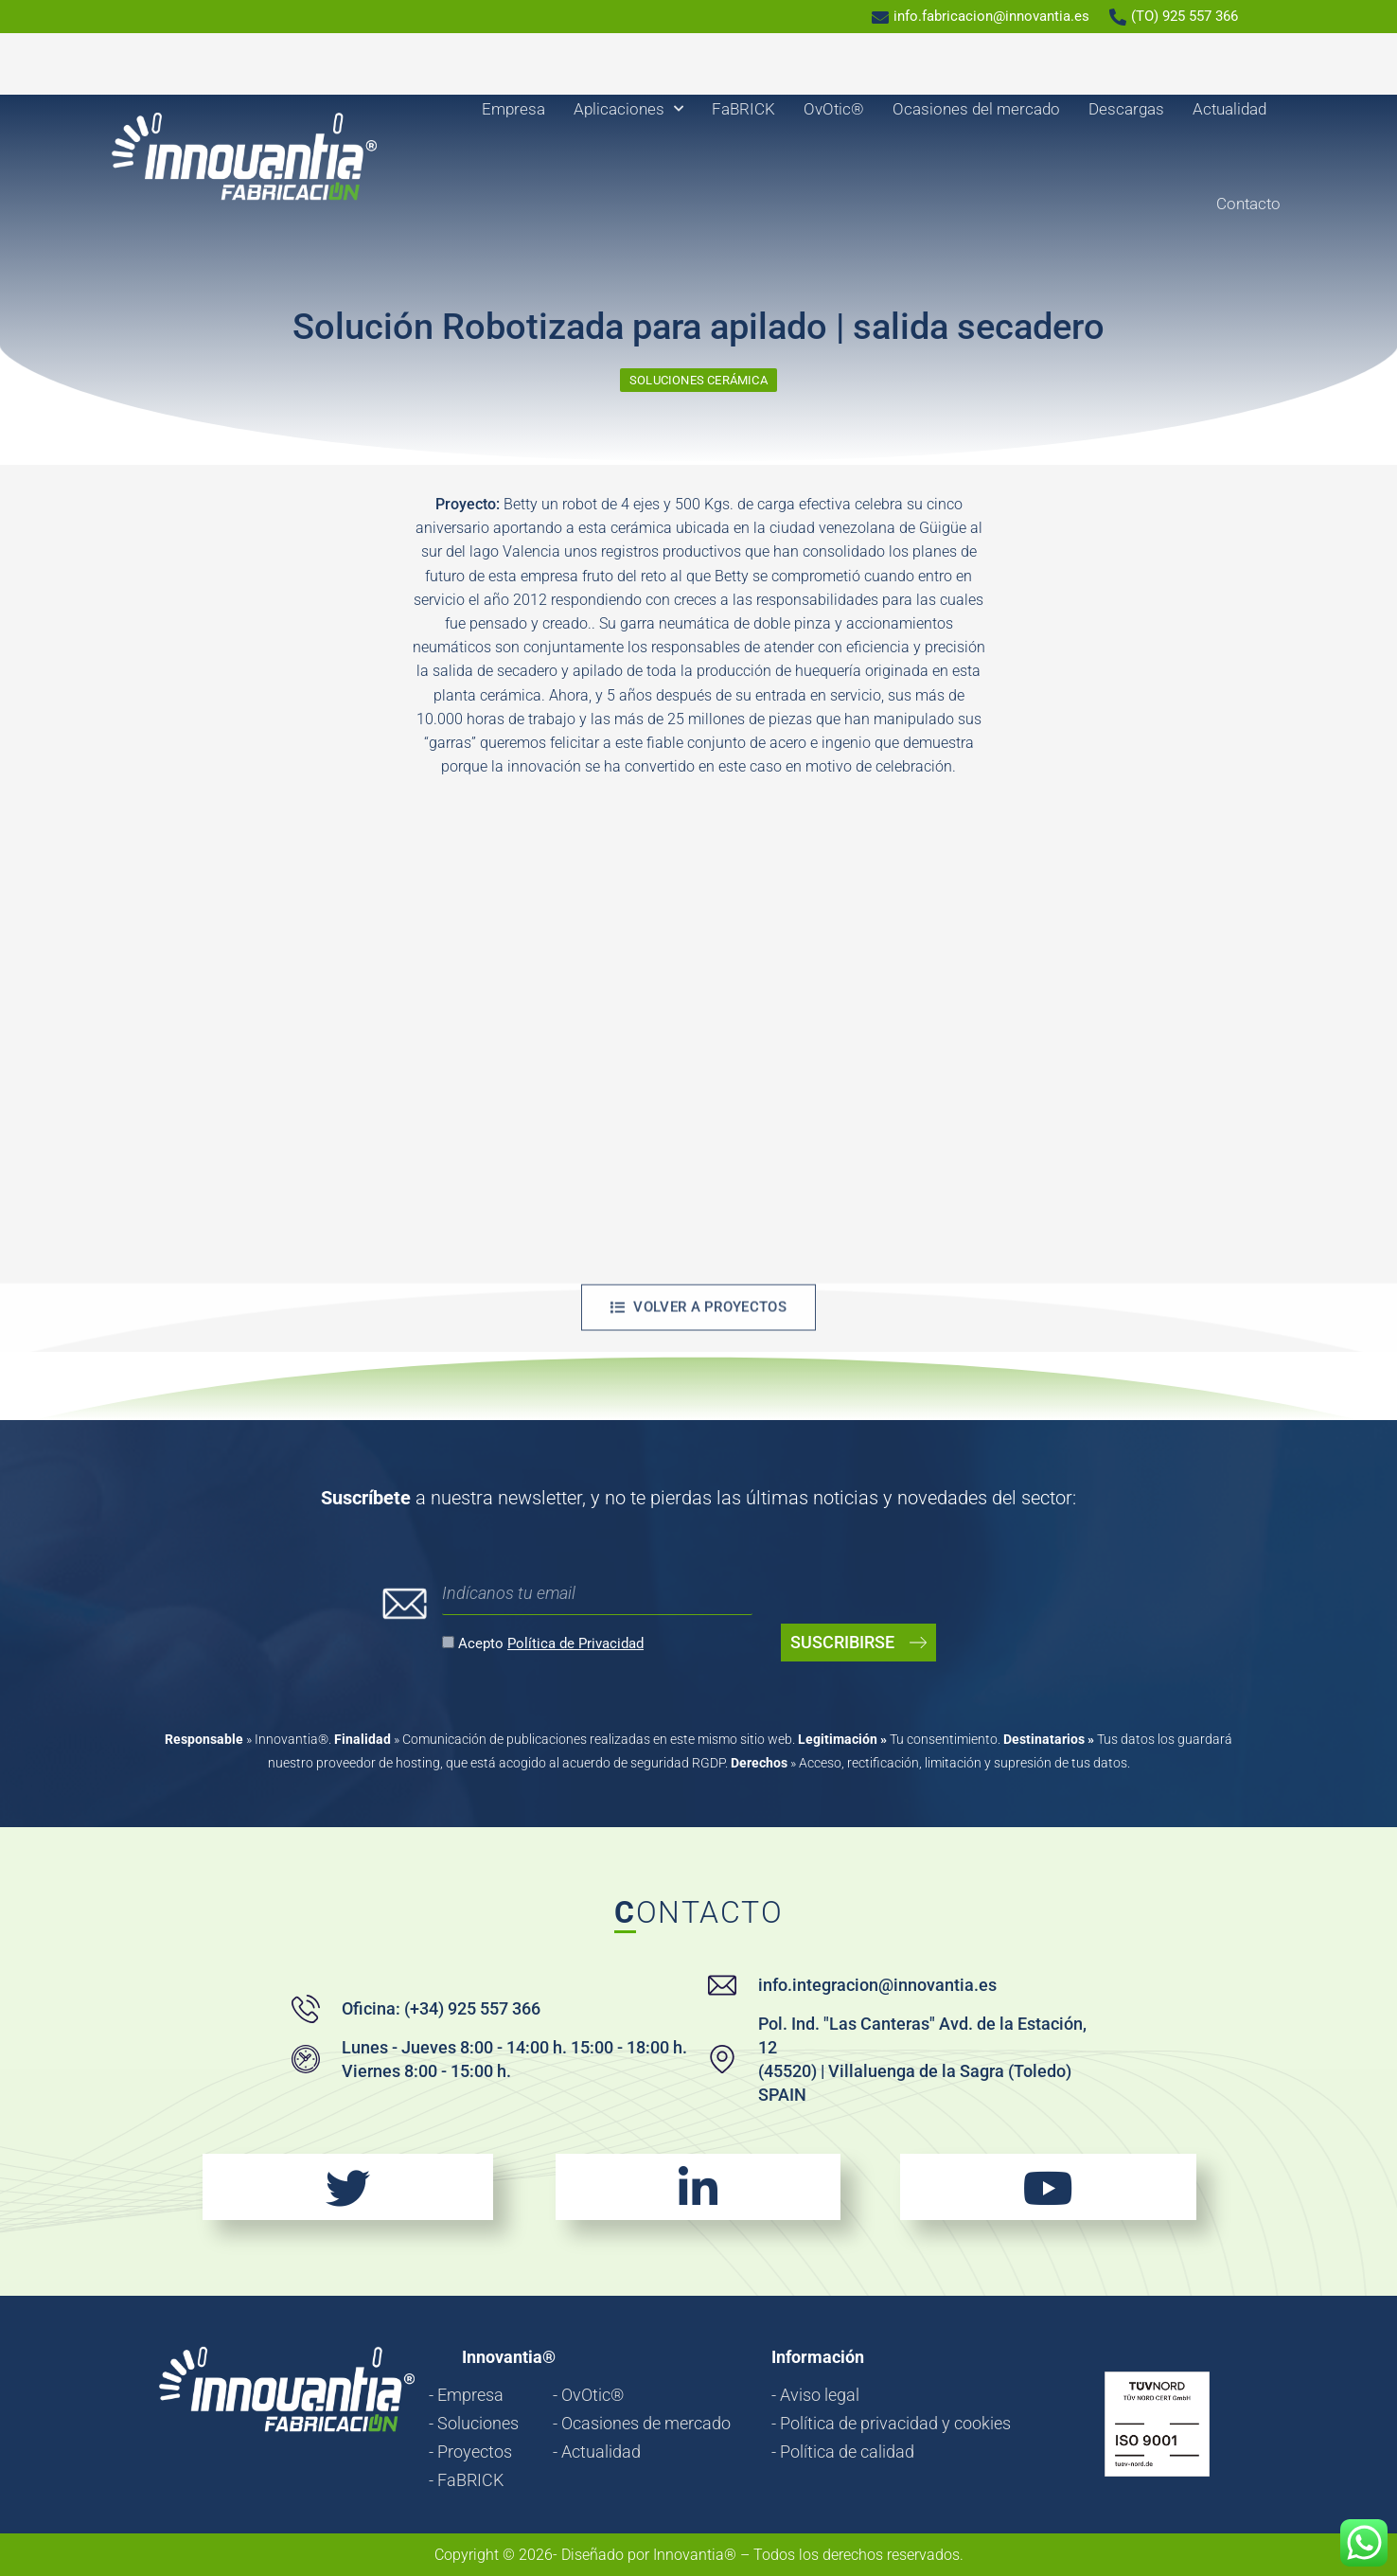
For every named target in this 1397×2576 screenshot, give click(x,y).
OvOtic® (834, 108)
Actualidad (1229, 108)
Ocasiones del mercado (976, 108)
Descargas (1126, 108)
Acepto (551, 1643)
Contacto (1248, 203)
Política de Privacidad (575, 1643)
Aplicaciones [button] (628, 109)
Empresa (513, 108)
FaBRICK (743, 108)
